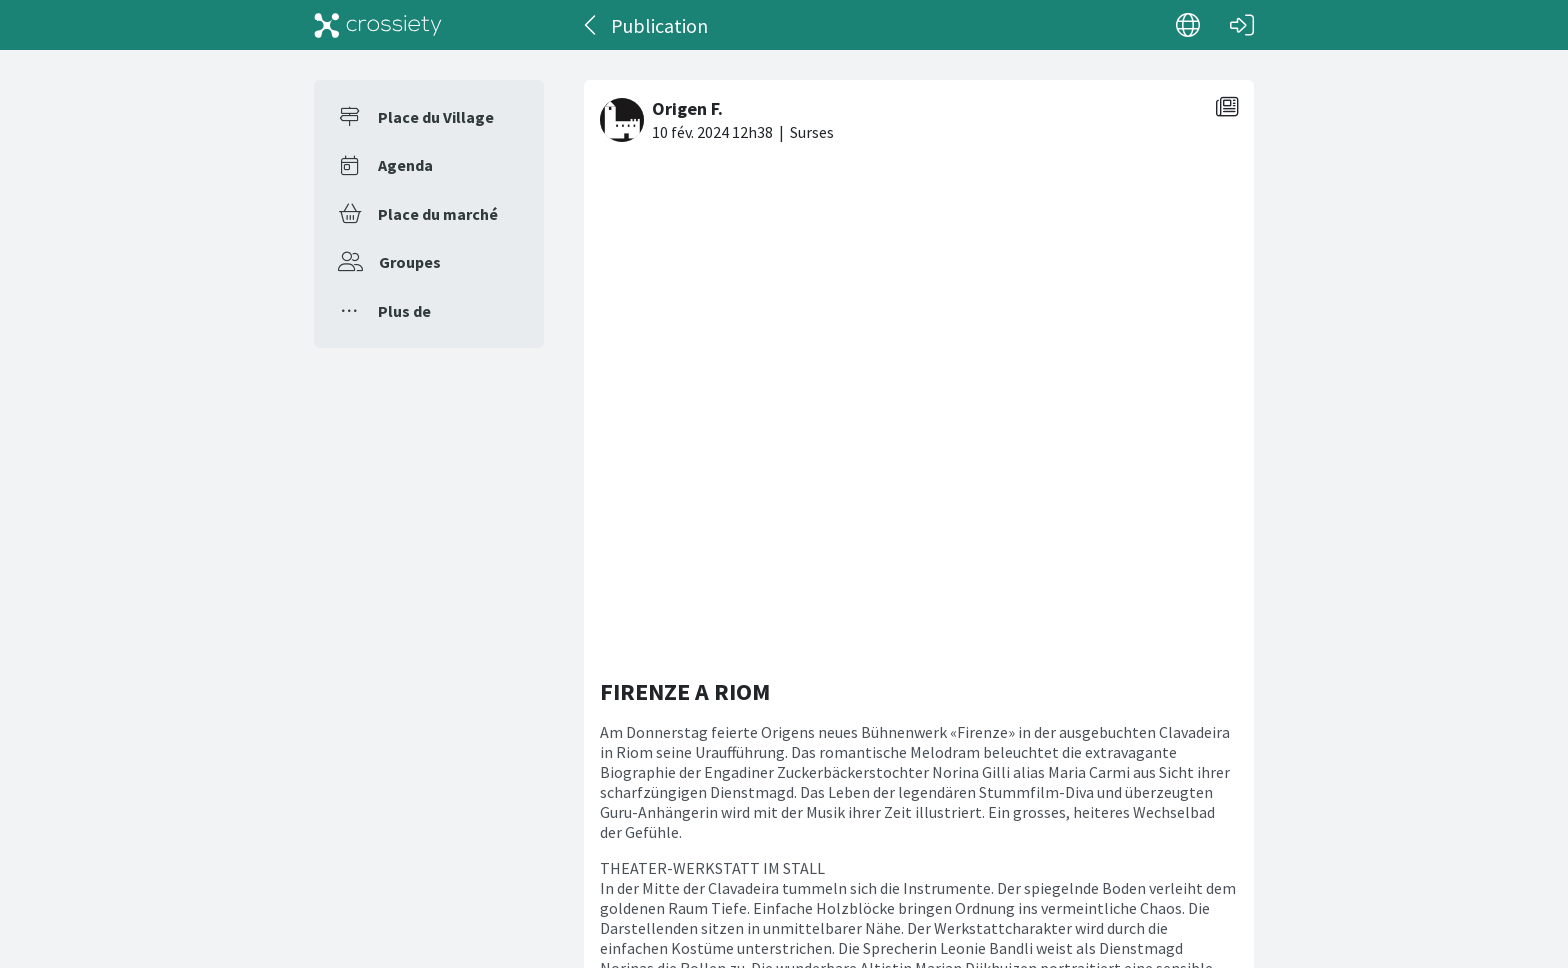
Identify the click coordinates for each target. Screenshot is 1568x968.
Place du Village (436, 117)
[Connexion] (1242, 25)
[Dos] (591, 25)
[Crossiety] (378, 25)
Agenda (405, 165)
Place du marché (438, 214)
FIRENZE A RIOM (685, 211)
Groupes (410, 262)
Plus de (404, 311)
